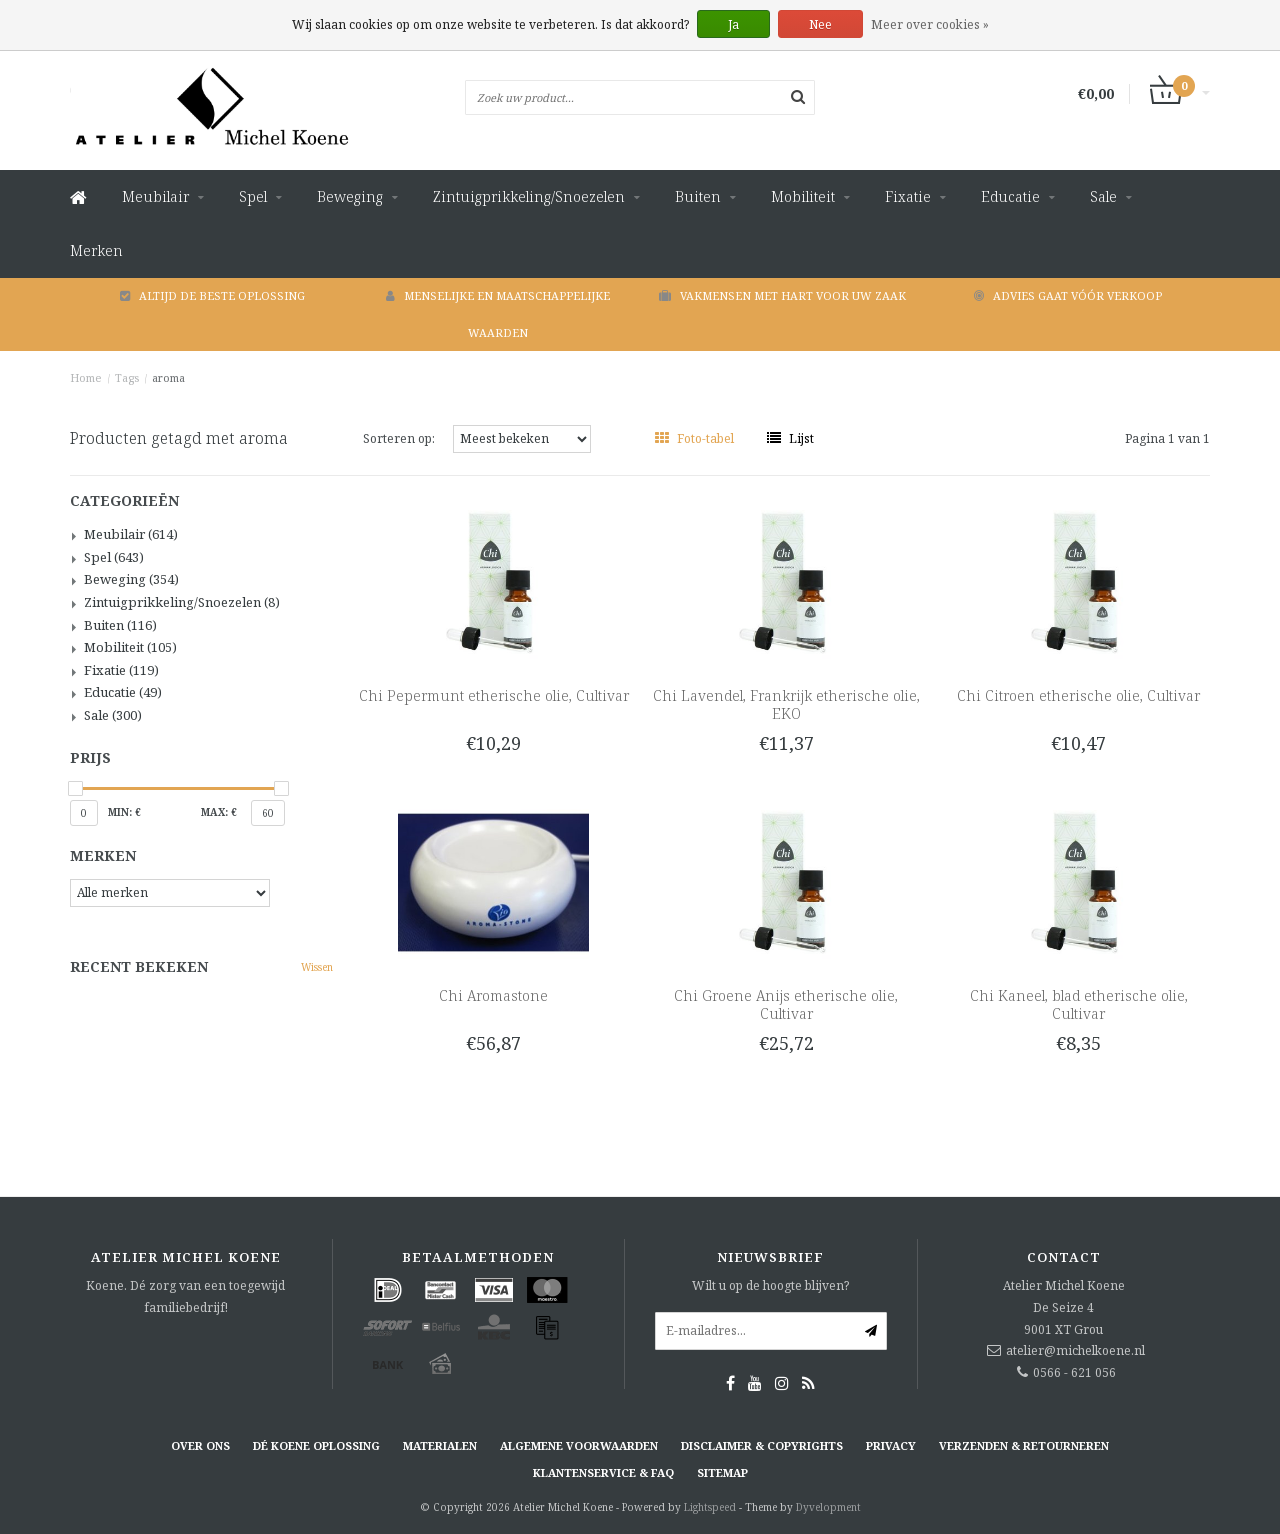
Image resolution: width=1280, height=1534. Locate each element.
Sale (1103, 196)
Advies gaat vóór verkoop (1068, 295)
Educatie (1010, 196)
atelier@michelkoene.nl (1075, 1350)
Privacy (891, 1445)
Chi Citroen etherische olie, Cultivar (1078, 695)
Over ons (200, 1445)
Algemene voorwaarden (579, 1445)
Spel (253, 196)
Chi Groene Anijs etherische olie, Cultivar (786, 1004)
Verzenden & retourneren (1024, 1445)
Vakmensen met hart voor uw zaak (782, 295)
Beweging (350, 196)
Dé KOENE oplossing (316, 1445)
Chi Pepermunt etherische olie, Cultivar (494, 695)
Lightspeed (710, 1507)
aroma (168, 377)
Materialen (440, 1445)
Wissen (317, 967)
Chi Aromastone (493, 995)
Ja (733, 24)
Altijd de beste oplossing (212, 295)
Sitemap (722, 1472)
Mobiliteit (803, 196)
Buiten (698, 196)
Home (86, 377)
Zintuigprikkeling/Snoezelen (529, 196)
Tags (127, 377)
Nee (820, 24)
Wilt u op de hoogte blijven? (770, 1285)
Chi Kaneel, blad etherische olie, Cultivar (1079, 1004)
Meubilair (155, 196)
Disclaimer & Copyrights (762, 1445)
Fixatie (908, 196)
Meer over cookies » (930, 24)
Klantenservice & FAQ (603, 1472)
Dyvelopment (828, 1507)
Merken (96, 250)
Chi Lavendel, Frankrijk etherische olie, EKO (786, 704)
